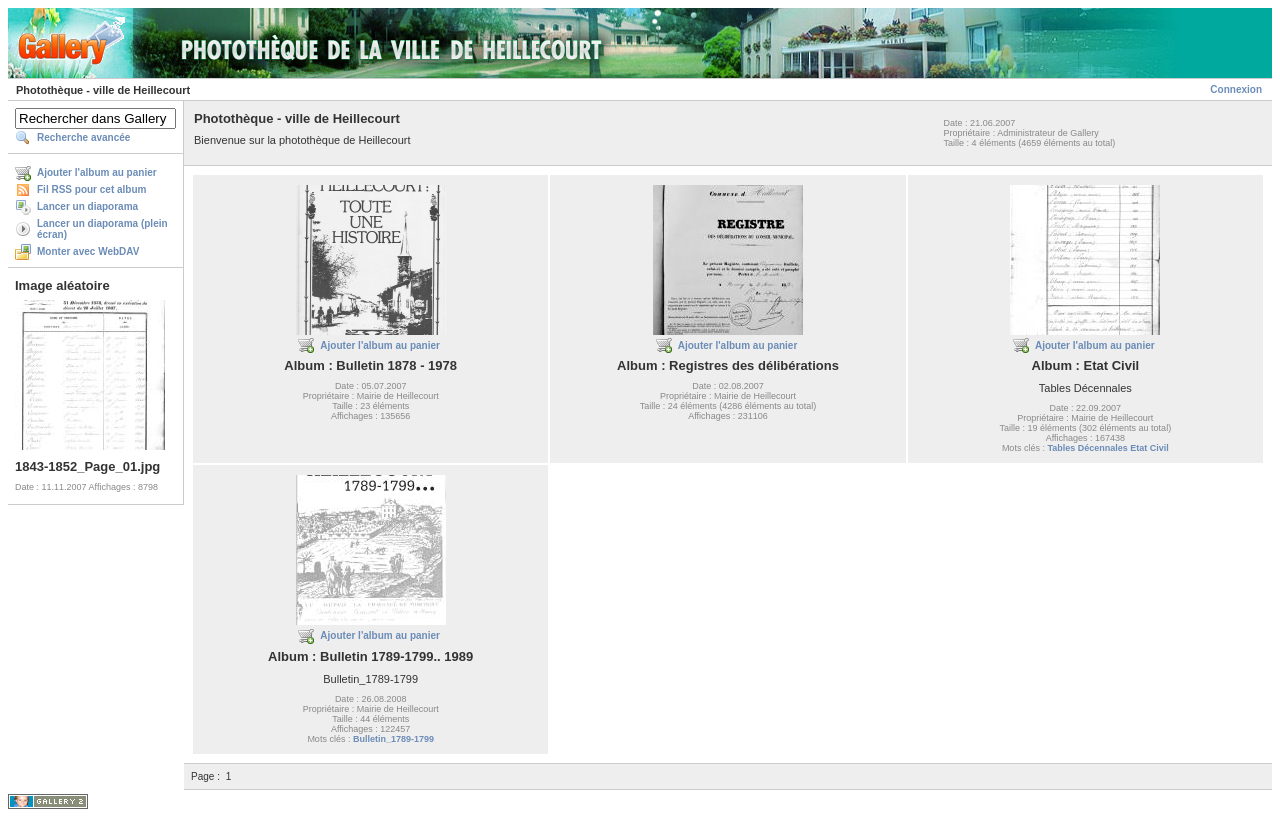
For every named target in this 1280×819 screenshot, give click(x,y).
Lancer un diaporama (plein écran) (102, 229)
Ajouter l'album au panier (97, 172)
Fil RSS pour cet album (91, 189)
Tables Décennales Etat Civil (1107, 448)
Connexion (1236, 89)
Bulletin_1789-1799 (393, 739)
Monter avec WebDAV (88, 251)
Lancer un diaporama (87, 206)
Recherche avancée (83, 137)
